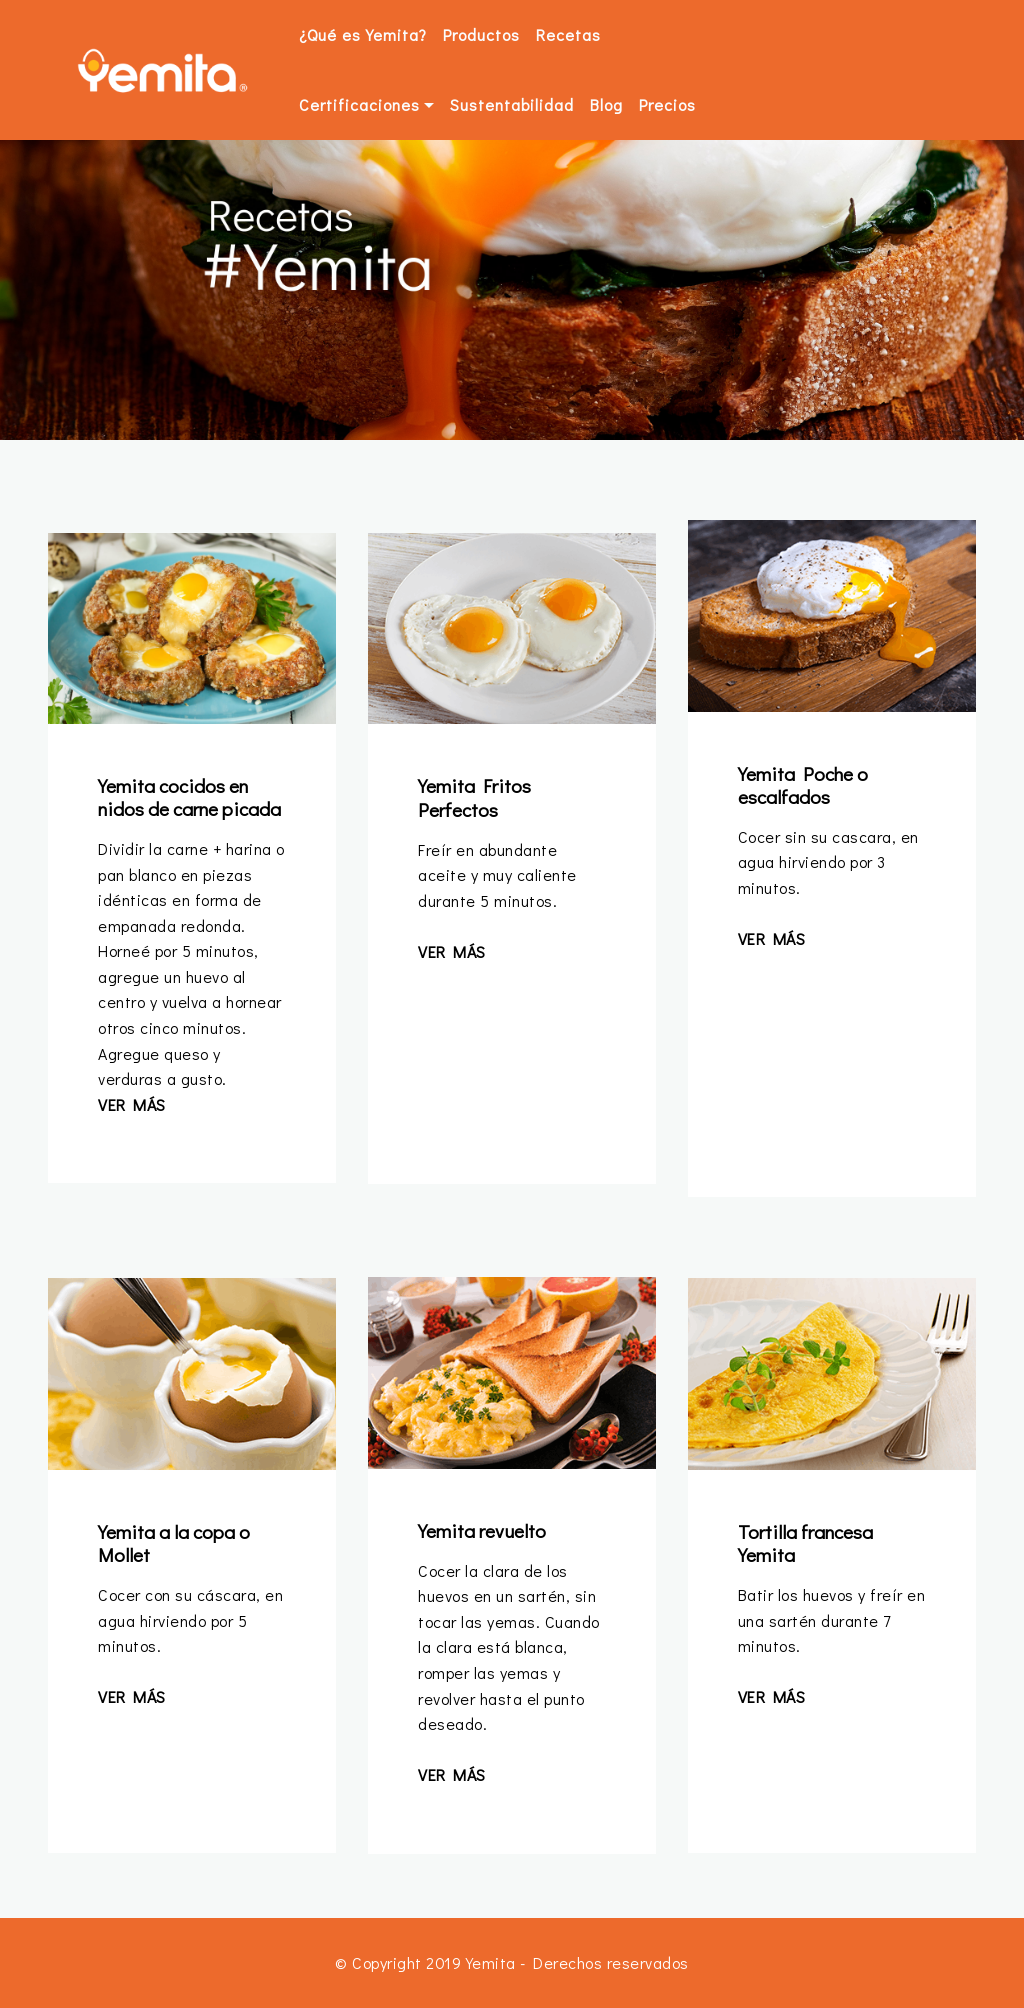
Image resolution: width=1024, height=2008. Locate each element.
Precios (667, 104)
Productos (481, 34)
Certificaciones (359, 104)
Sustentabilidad (512, 104)
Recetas (568, 34)
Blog (606, 104)
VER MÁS (132, 1104)
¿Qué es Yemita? (363, 34)
